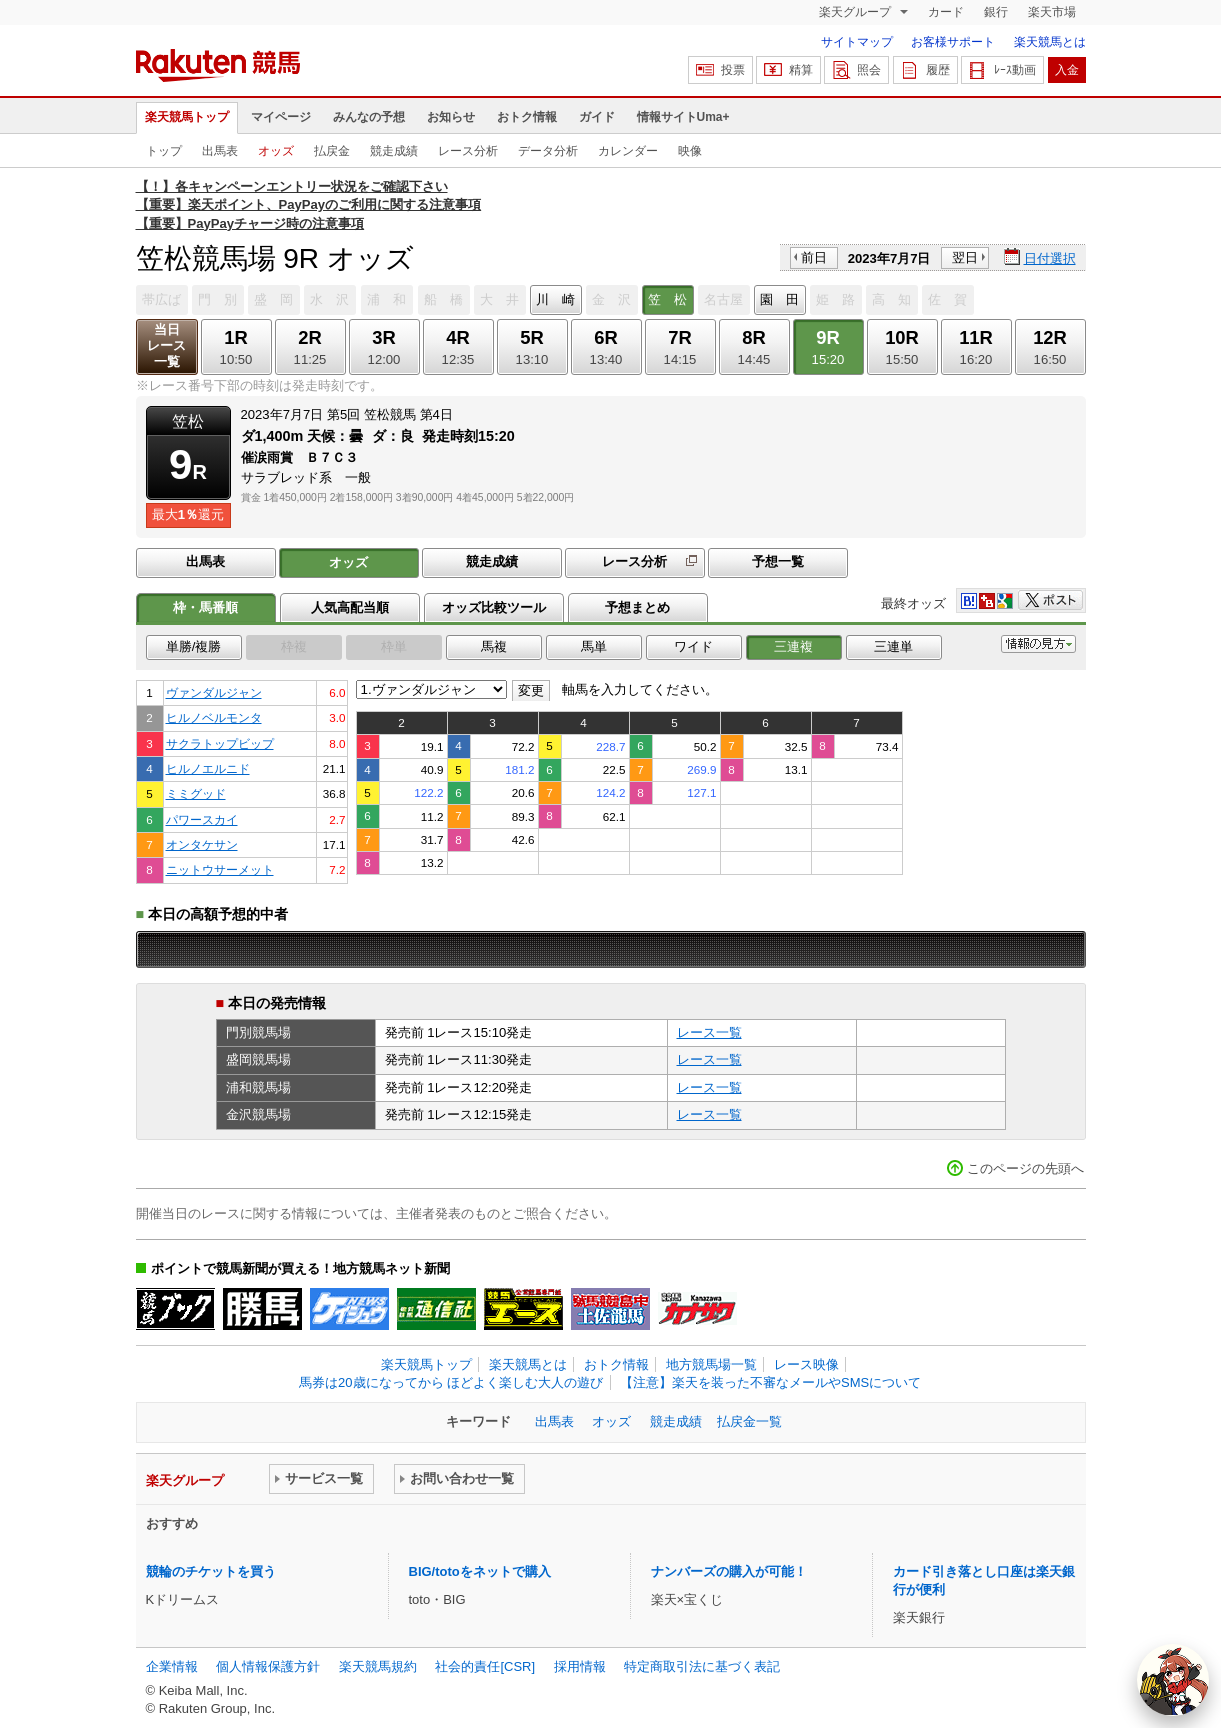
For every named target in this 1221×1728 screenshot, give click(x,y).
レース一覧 (709, 1032)
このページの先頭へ (1025, 1168)
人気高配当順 (350, 607)
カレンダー (628, 151)
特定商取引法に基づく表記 (702, 1666)
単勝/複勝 (194, 646)
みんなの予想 (369, 117)
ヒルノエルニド (208, 768)
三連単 (893, 646)
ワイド (693, 646)
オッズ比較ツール (494, 607)
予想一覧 (778, 561)
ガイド (597, 117)
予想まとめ (637, 607)
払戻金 (332, 151)
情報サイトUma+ (683, 117)
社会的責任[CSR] (485, 1666)
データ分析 (548, 151)
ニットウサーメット (220, 869)
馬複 (494, 646)
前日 (814, 257)
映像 (690, 151)
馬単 (594, 646)
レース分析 (468, 151)
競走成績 (394, 151)
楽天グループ (856, 12)
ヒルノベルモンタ (214, 717)
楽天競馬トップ (187, 117)
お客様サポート (953, 42)
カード (946, 12)
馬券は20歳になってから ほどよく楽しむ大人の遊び (451, 1382)
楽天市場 (1052, 12)
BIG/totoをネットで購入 (480, 1571)
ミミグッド (196, 793)
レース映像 (806, 1364)
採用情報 (580, 1666)
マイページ (281, 117)
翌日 (965, 257)
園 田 (779, 299)
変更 (531, 690)
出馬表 (220, 151)
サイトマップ (857, 42)
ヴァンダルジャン (214, 692)
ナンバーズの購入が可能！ (729, 1571)
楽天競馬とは (1050, 42)
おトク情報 (527, 117)
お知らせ (451, 117)
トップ (164, 151)
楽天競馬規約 (378, 1666)
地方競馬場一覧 (711, 1364)
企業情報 (172, 1666)
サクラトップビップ (220, 743)
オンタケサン (202, 844)
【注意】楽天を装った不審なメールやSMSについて (770, 1382)
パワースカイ (202, 819)
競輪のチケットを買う (211, 1571)
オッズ (276, 151)
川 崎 (555, 299)
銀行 (996, 12)
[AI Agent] (1173, 1680)
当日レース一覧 (166, 345)
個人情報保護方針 (268, 1666)
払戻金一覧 (749, 1421)
